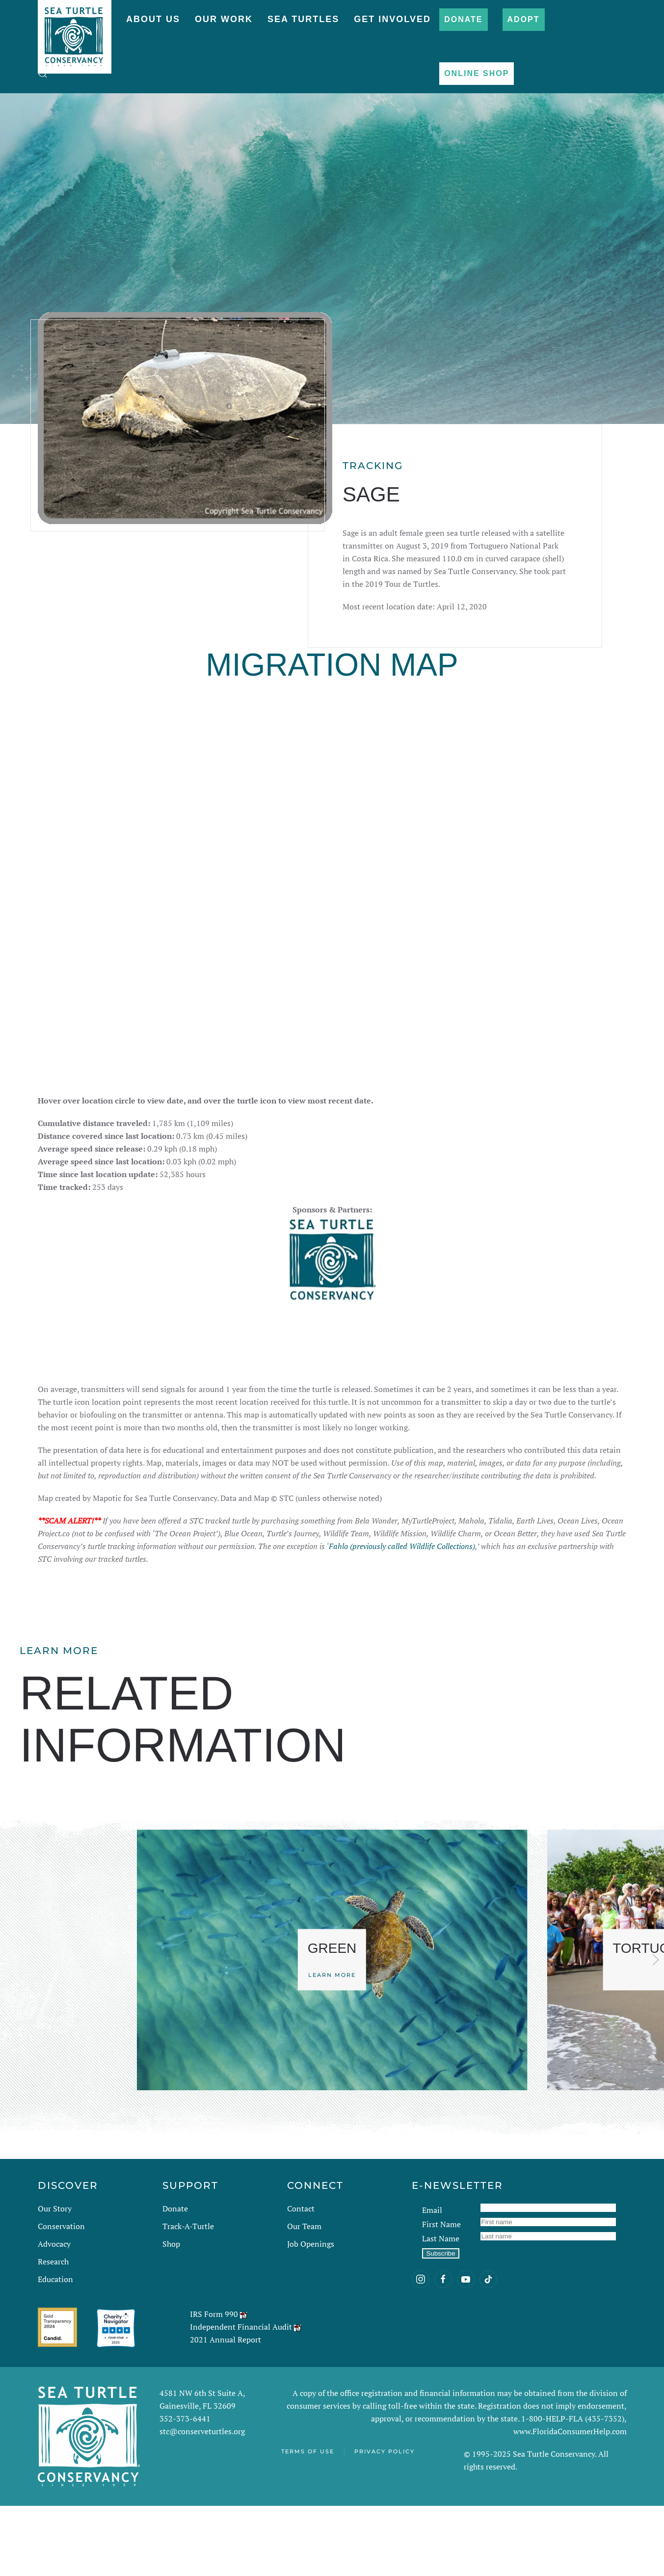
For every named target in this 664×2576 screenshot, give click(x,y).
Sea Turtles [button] (303, 19)
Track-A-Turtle (188, 2296)
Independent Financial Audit (241, 2397)
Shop (171, 2314)
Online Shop (476, 73)
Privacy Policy (384, 2521)
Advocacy (54, 2314)
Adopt (523, 19)
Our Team (304, 2296)
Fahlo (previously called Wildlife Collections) (402, 1616)
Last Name (440, 2308)
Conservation (61, 2296)
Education (55, 2349)
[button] (43, 73)
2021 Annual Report (225, 2409)
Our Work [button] (224, 19)
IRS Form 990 (214, 2384)
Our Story (55, 2278)
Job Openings (310, 2314)
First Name (441, 2294)
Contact (301, 2278)
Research (53, 2331)
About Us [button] (153, 19)
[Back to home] (74, 32)
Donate (463, 19)
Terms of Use (307, 2521)
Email (432, 2280)
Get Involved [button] (392, 19)
